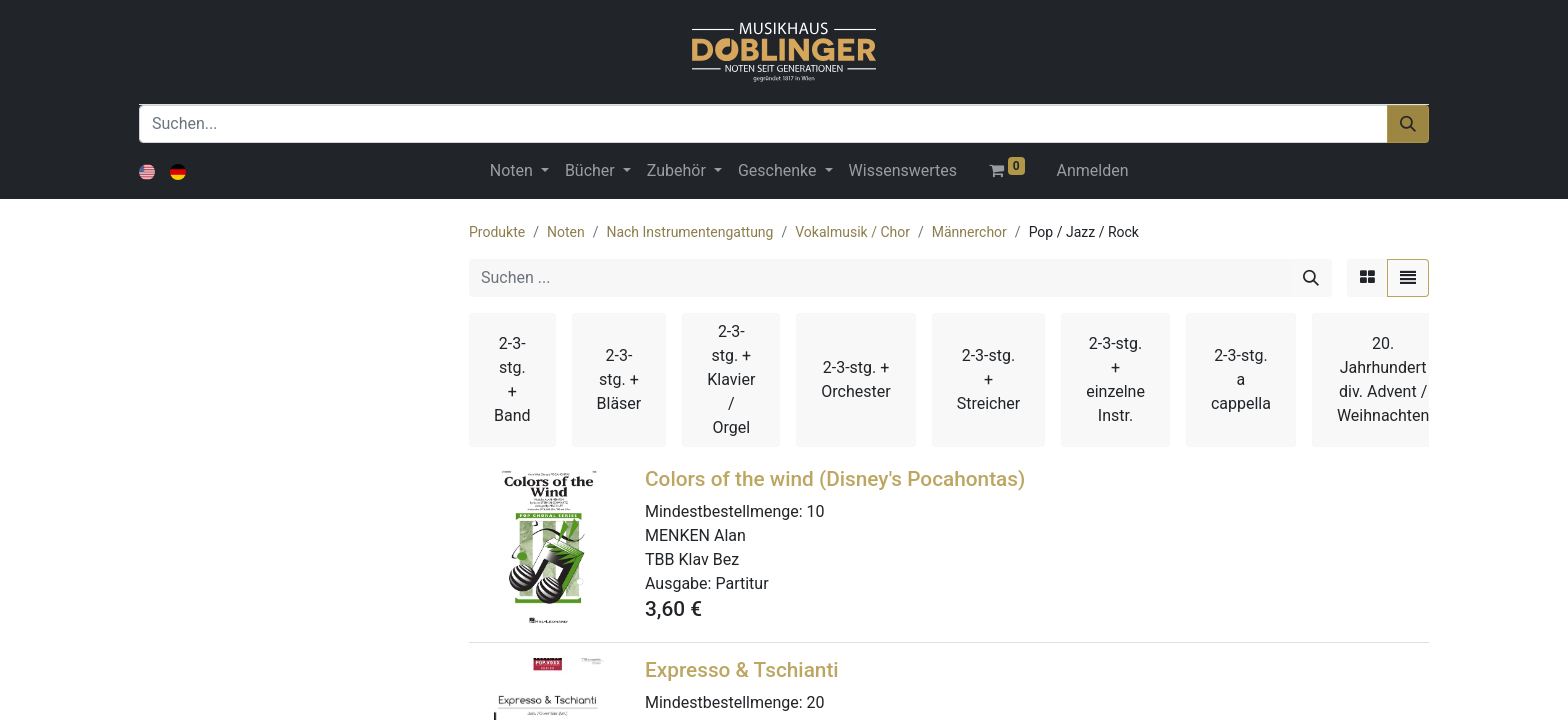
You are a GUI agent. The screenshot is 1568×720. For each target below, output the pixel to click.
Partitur (741, 583)
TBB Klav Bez (692, 559)
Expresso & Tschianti (742, 670)
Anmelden (1093, 170)
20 (816, 702)
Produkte (497, 232)
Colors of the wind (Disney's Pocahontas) (835, 479)
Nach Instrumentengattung (689, 232)
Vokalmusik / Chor (852, 232)
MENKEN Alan (695, 535)
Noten (566, 232)
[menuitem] (903, 171)
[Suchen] (1408, 124)
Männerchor (969, 232)
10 (816, 511)
